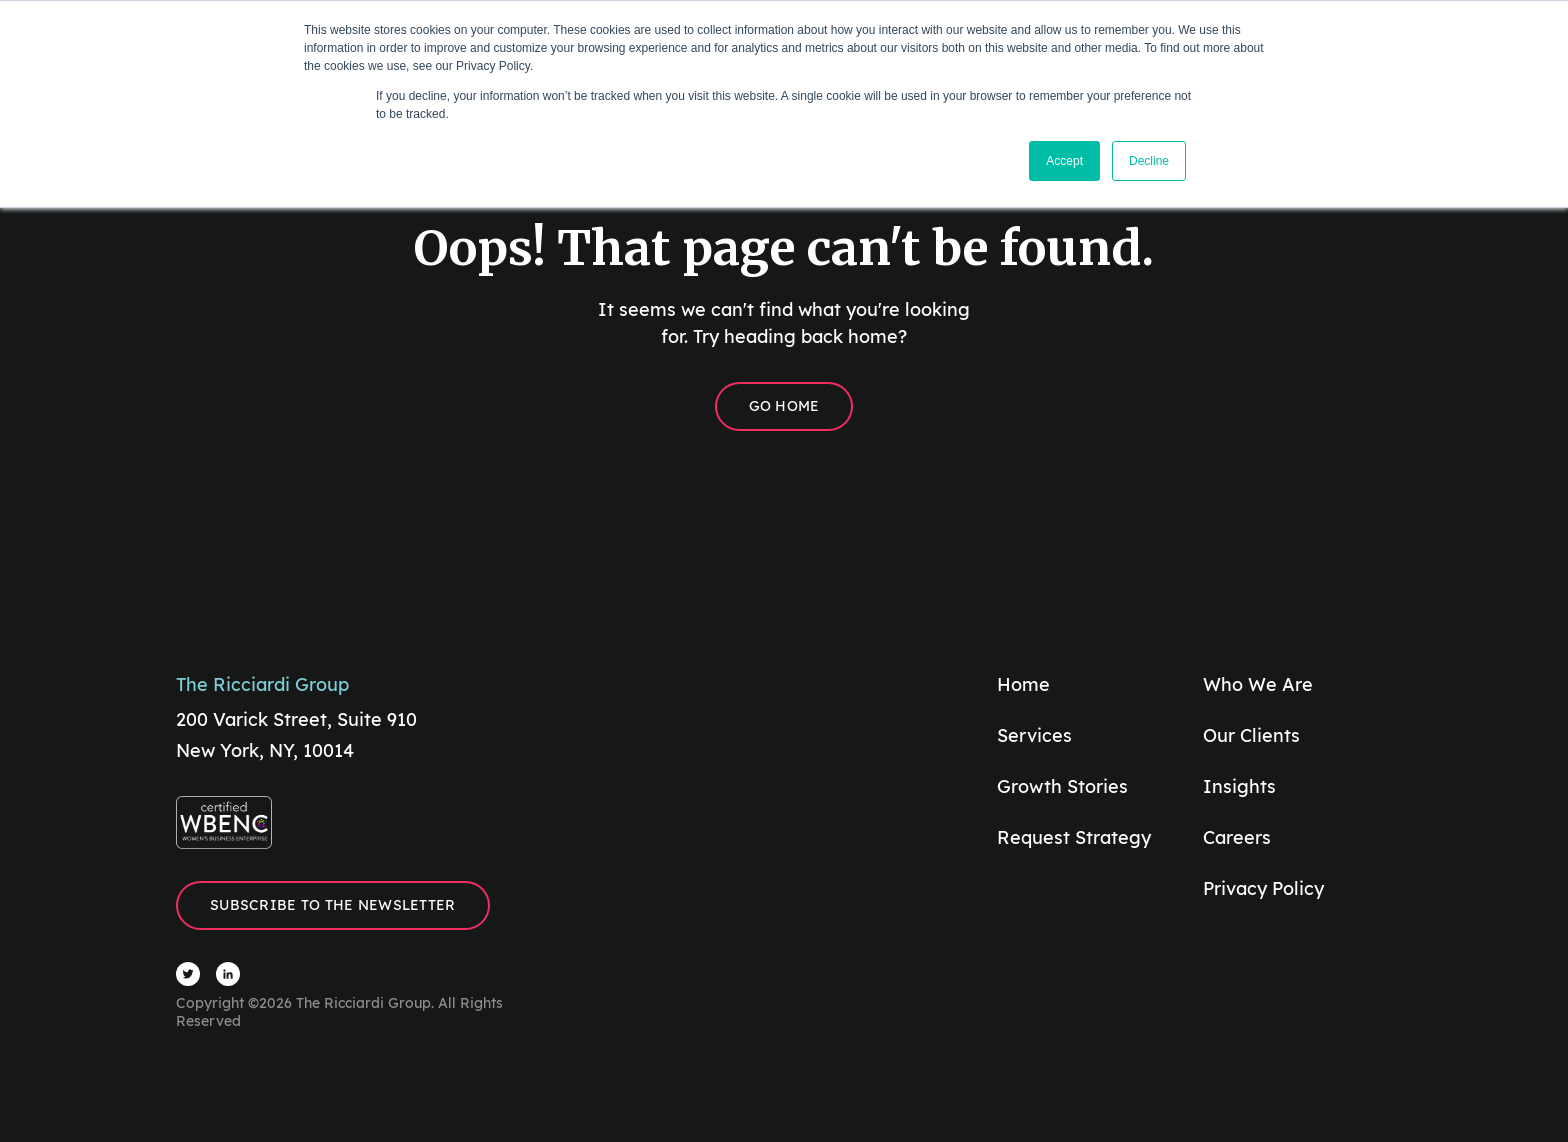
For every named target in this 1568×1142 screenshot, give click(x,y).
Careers (1237, 837)
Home (1023, 684)
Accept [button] (1064, 161)
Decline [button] (1149, 161)
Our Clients (1251, 735)
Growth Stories (1062, 786)
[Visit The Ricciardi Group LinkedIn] (228, 974)
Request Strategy (1074, 837)
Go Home (784, 406)
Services (1034, 735)
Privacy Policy (1263, 888)
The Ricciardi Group (262, 684)
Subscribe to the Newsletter (333, 905)
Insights (1239, 786)
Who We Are (1258, 684)
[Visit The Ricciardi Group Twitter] (188, 974)
